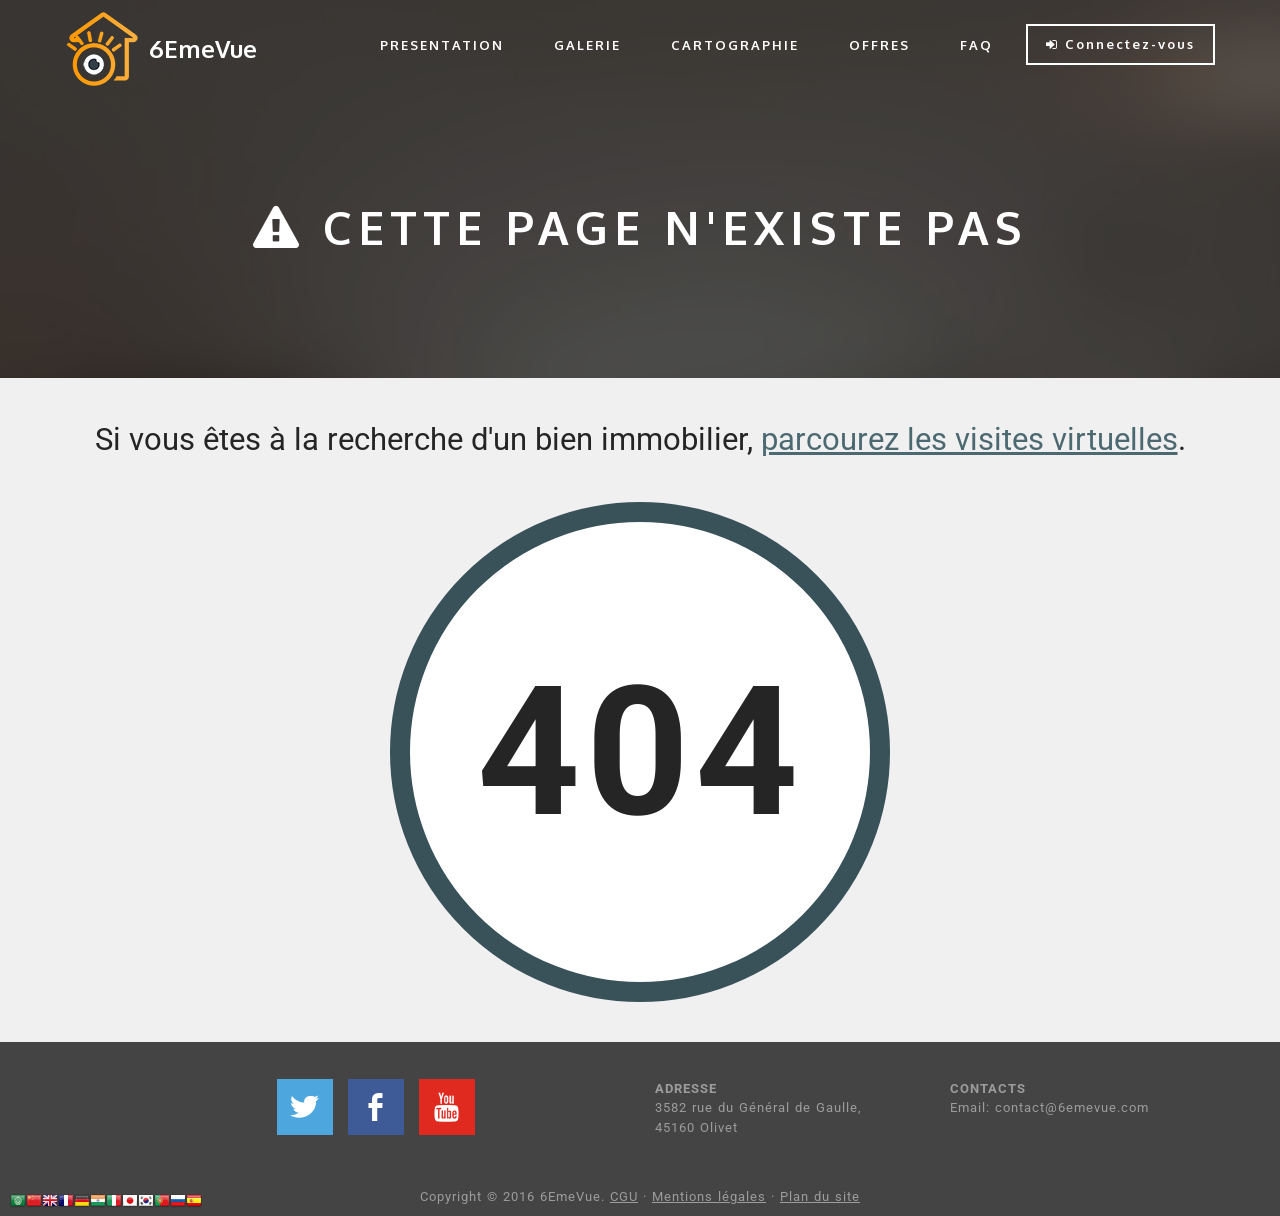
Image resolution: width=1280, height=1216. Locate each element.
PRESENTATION (442, 45)
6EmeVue (203, 48)
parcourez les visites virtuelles (969, 439)
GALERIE (587, 45)
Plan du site (820, 1196)
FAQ (976, 45)
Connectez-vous (1120, 44)
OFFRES (879, 45)
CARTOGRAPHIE (735, 45)
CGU (624, 1196)
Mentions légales (709, 1196)
